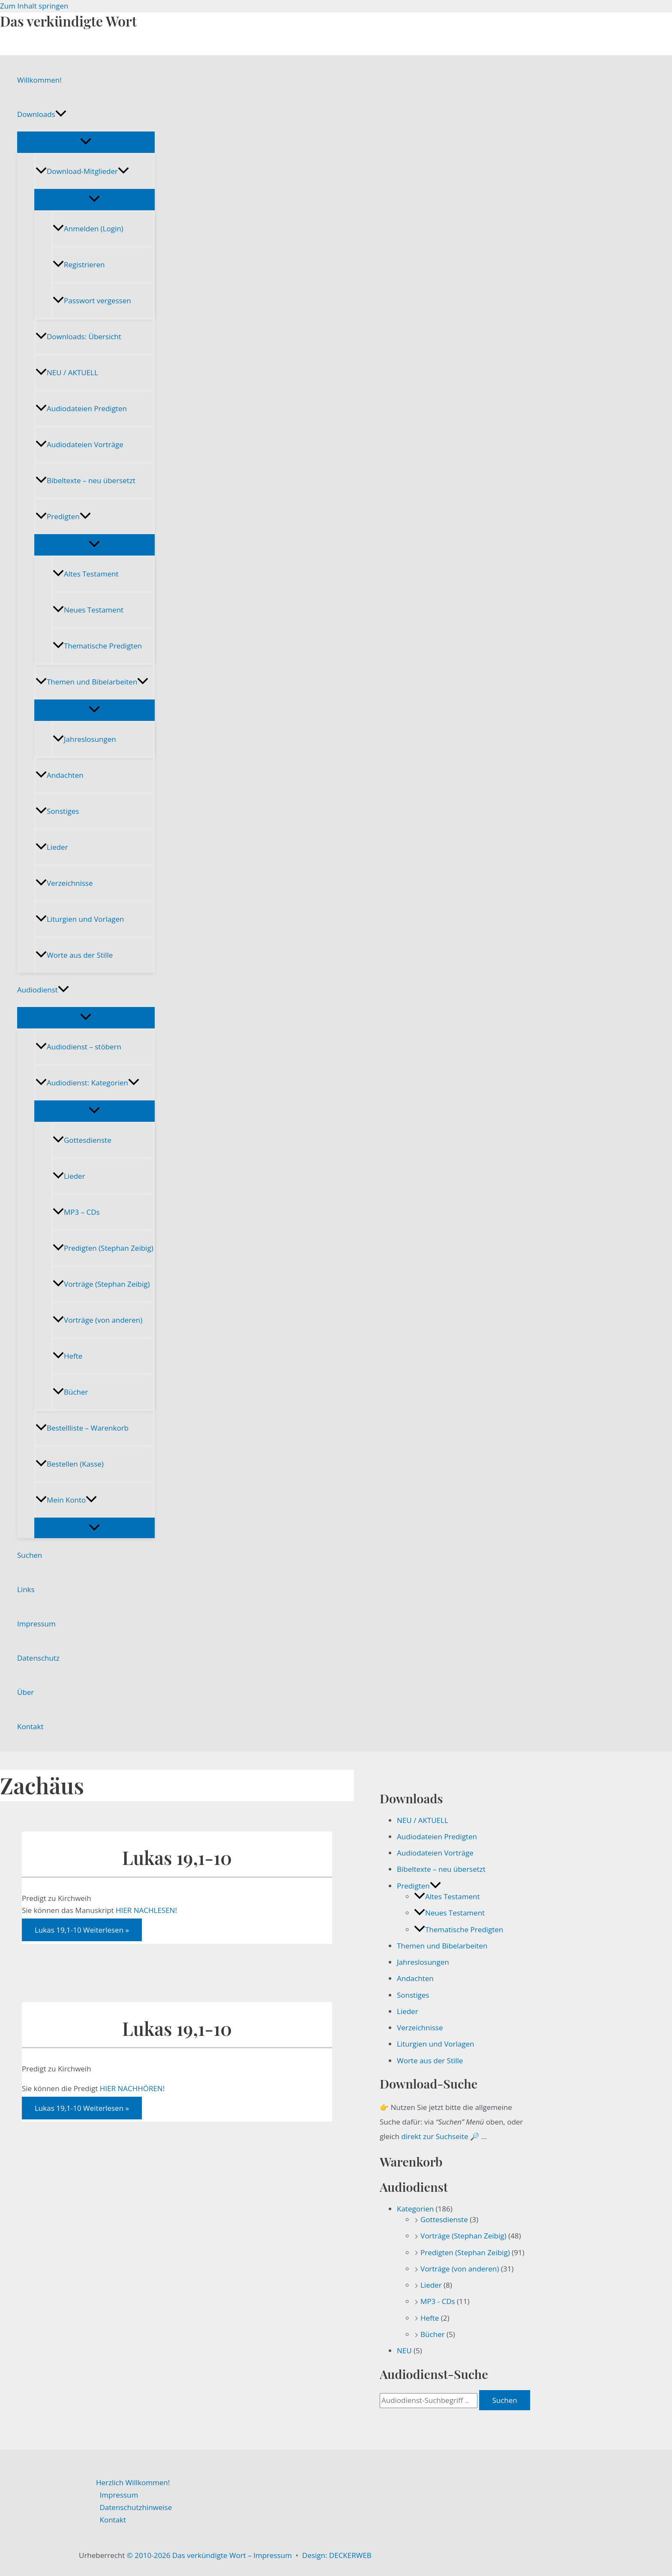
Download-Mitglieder (82, 171)
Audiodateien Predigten (81, 408)
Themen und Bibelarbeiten (92, 682)
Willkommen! (39, 80)
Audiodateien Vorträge (79, 444)
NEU (404, 2350)
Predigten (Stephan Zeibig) (103, 1248)
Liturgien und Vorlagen (80, 919)
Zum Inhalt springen (34, 6)
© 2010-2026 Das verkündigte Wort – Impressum (209, 2555)
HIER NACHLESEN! (146, 1910)
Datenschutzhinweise (136, 2507)
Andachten (60, 775)
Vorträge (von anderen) (97, 1320)
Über (25, 1692)
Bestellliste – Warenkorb (82, 1428)
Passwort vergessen (92, 300)
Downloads (41, 114)
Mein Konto (66, 1500)
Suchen (29, 1555)
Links (26, 1589)
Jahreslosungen (84, 739)
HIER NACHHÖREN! (132, 2088)
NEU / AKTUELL (67, 372)
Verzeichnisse (64, 883)
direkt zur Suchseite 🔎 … (443, 2136)
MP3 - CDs (437, 2301)
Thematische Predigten (97, 646)
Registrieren (79, 264)
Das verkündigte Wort (68, 21)
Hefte (67, 1356)
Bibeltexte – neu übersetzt (85, 480)
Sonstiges (57, 811)
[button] (60, 114)
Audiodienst (43, 990)
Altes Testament (85, 574)
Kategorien (415, 2209)
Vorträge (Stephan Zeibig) (101, 1284)
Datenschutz (38, 1658)
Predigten (63, 516)
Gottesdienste (82, 1140)
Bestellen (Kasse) (70, 1464)
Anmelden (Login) (88, 228)
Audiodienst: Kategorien (87, 1083)
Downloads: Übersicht (78, 336)
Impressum (36, 1624)
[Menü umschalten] (86, 141)
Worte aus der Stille (74, 955)
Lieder (52, 847)
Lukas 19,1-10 (177, 1857)
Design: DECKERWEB (337, 2555)
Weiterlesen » (82, 1930)
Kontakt (30, 1726)
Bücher (70, 1392)
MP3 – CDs (76, 1212)
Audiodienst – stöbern (78, 1047)
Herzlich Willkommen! (133, 2482)
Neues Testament (88, 610)
